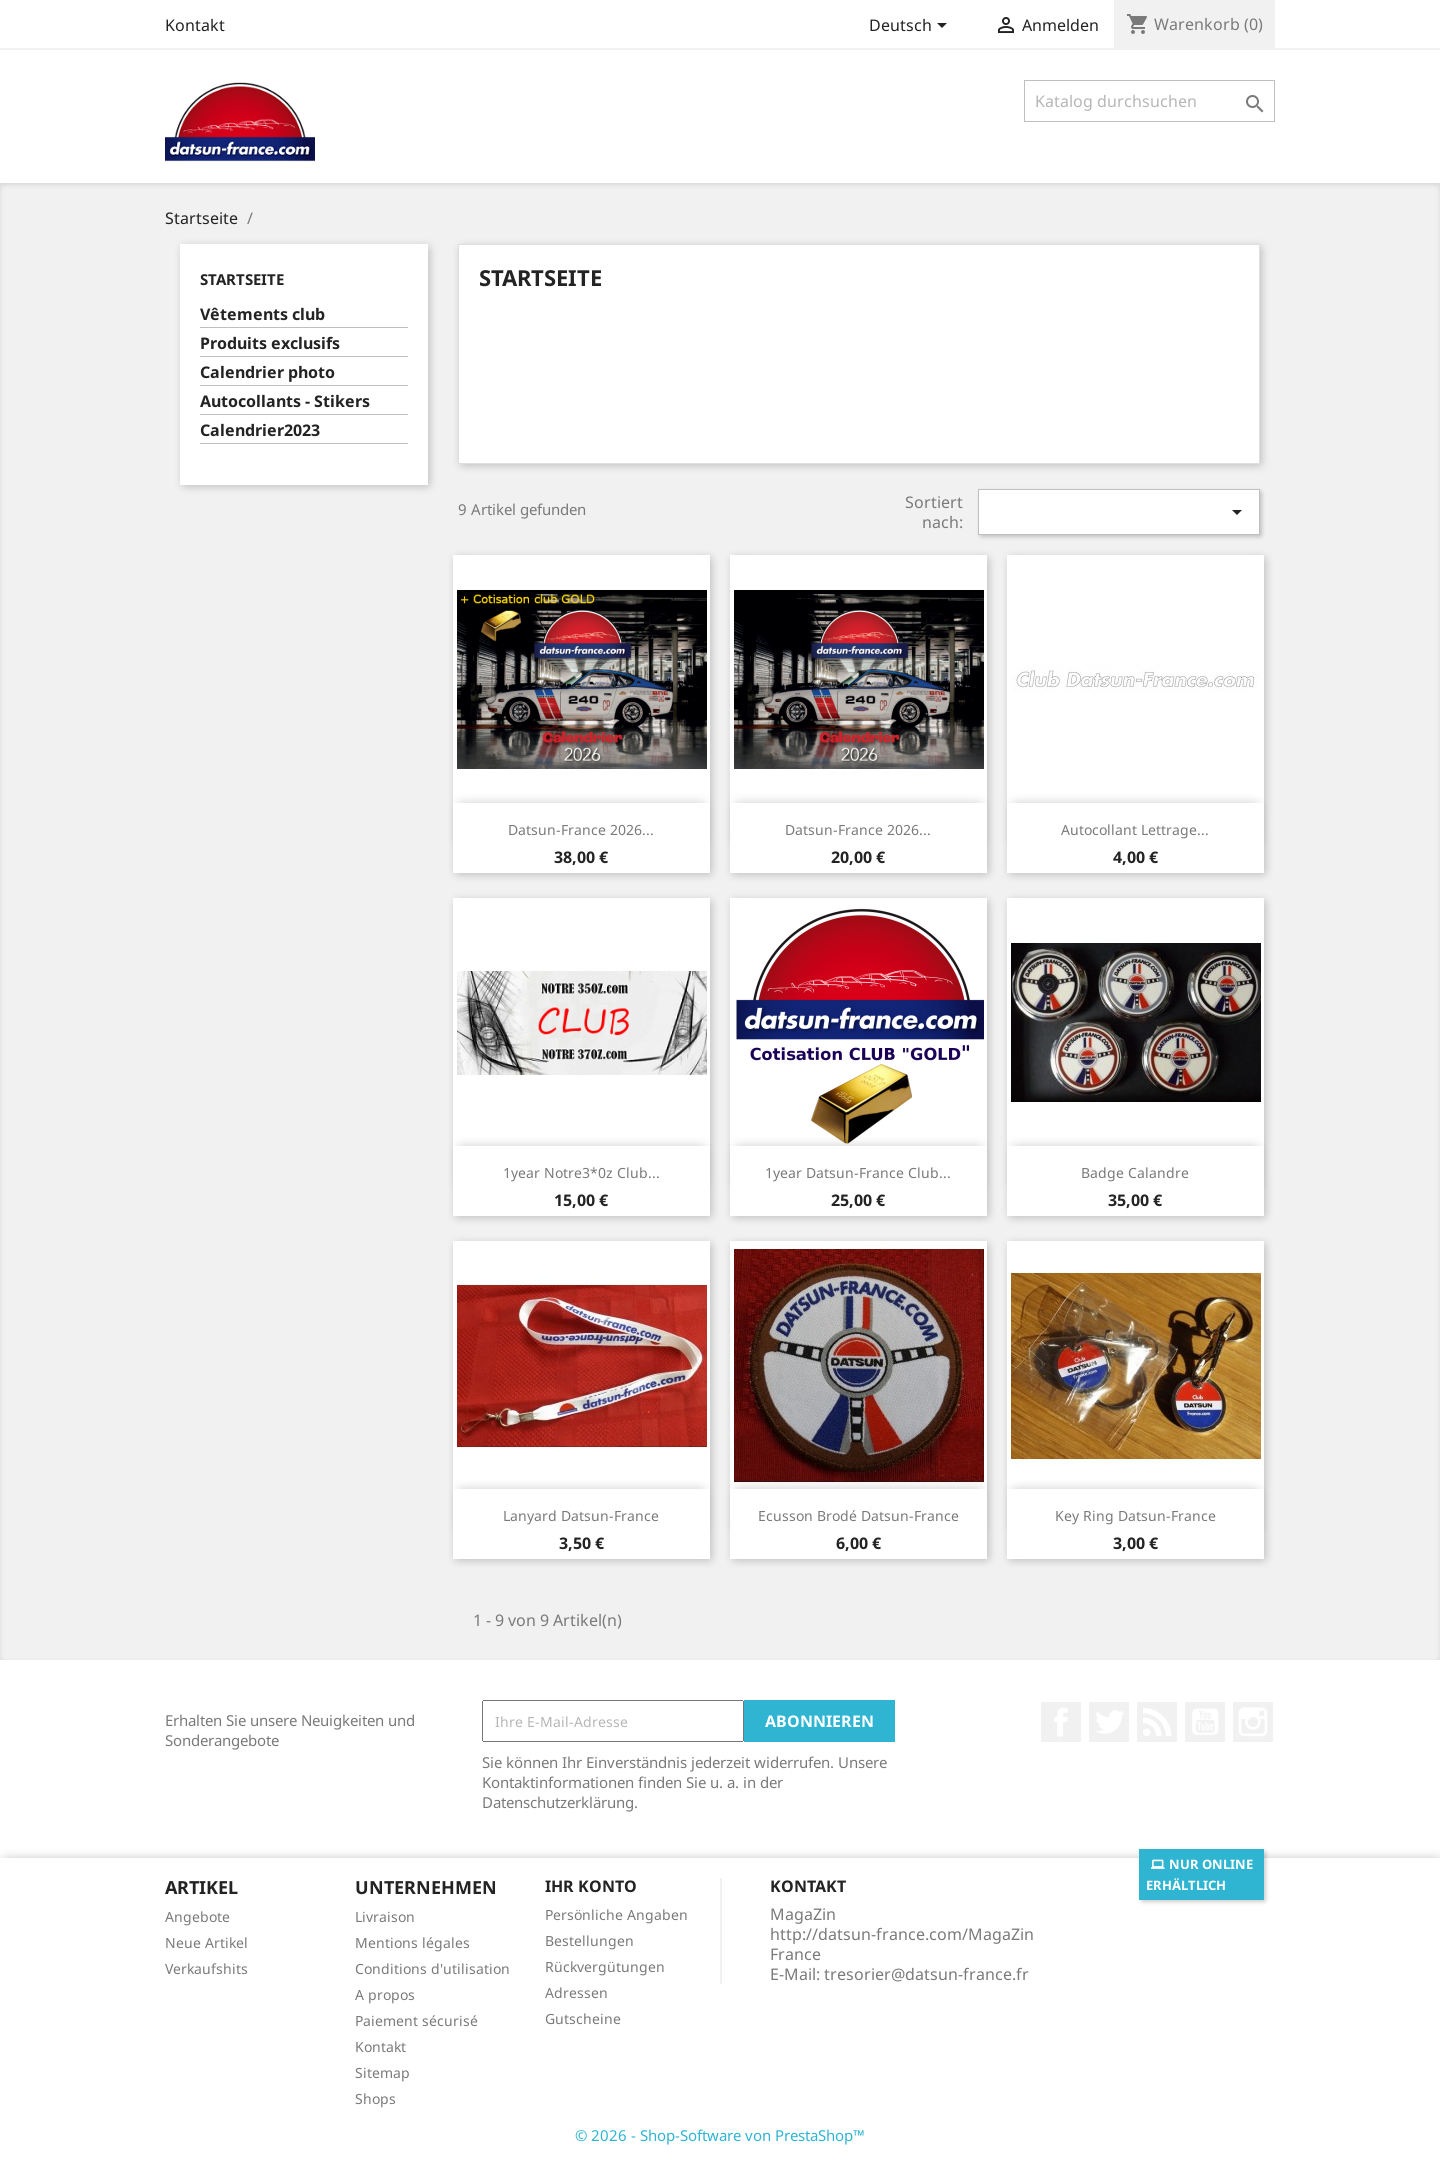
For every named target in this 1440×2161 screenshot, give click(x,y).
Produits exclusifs (270, 343)
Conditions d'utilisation (432, 1968)
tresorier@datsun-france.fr (926, 1974)
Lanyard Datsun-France (581, 1515)
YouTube (1205, 1722)
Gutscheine (583, 2018)
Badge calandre (1135, 1172)
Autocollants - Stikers (285, 401)
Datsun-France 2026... (581, 829)
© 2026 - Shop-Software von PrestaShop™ (720, 2135)
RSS (1157, 1722)
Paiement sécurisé (416, 2020)
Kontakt (195, 25)
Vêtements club (262, 314)
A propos (385, 1994)
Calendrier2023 (260, 430)
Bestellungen (589, 1940)
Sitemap (382, 2072)
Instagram (1253, 1722)
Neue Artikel (206, 1942)
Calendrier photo (267, 372)
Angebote (197, 1916)
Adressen (576, 1992)
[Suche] (1149, 101)
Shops (375, 2098)
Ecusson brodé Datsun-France (858, 1515)
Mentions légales (412, 1942)
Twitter (1109, 1722)
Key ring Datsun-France (1135, 1515)
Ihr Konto (591, 1886)
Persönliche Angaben (616, 1914)
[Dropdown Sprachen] (911, 27)
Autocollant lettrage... (1135, 829)
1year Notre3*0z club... (581, 1172)
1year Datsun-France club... (858, 1172)
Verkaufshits (206, 1968)
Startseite (242, 279)
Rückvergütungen (605, 1966)
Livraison (385, 1916)
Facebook (1061, 1722)
